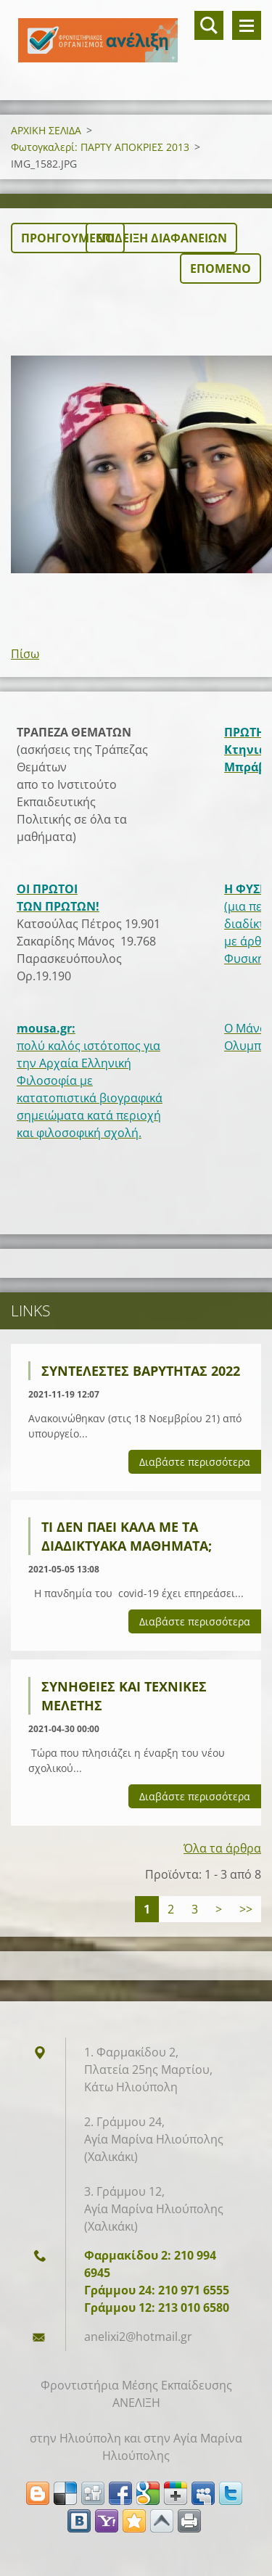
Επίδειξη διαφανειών (161, 238)
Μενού (246, 25)
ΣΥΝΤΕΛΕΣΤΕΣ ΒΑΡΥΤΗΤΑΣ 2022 (140, 1370)
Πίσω (25, 654)
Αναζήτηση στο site (208, 25)
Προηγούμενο (68, 238)
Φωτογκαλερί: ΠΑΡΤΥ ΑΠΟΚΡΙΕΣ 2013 (100, 147)
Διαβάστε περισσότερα (194, 1462)
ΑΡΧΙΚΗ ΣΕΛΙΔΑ (46, 130)
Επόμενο (220, 268)
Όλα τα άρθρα (222, 1848)
